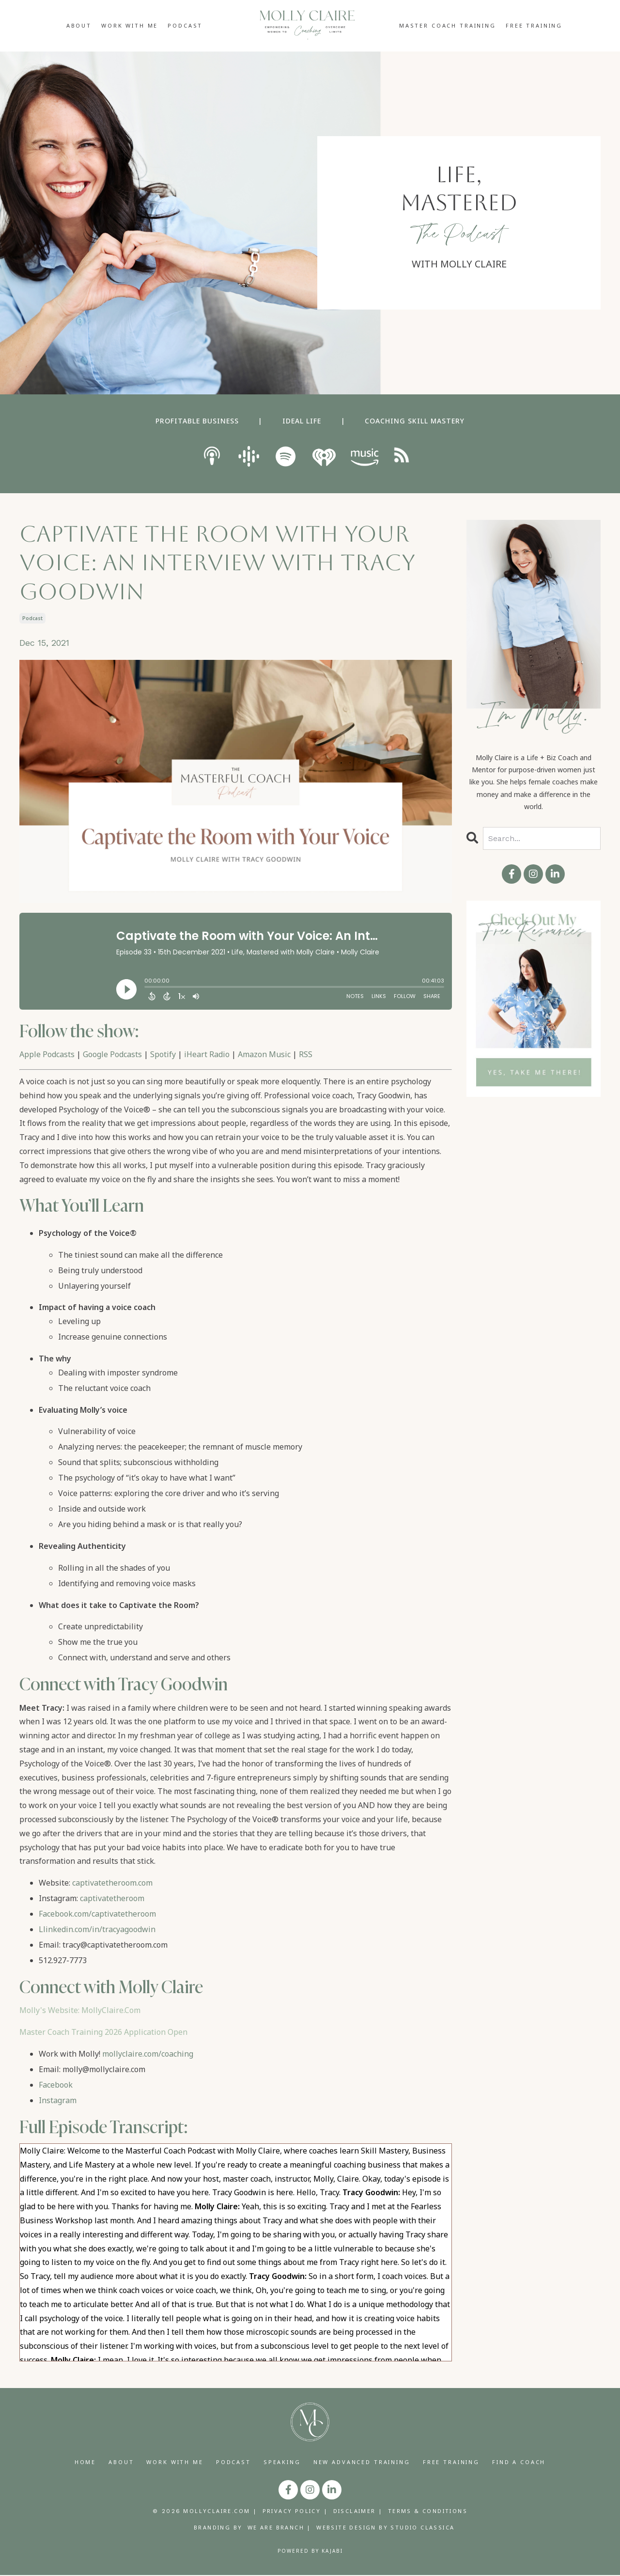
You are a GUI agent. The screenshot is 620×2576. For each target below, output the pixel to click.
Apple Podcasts (47, 1054)
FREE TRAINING (534, 25)
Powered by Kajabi (310, 2551)
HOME (85, 2462)
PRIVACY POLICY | (295, 2511)
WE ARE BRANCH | (279, 2528)
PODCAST (185, 25)
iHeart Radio (207, 1054)
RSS (305, 1054)
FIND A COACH (518, 2462)
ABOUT (79, 25)
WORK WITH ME (129, 25)
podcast (32, 618)
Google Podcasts (112, 1054)
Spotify (163, 1054)
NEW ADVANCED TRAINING (361, 2462)
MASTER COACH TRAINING (447, 25)
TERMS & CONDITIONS (427, 2511)
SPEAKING (282, 2462)
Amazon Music (264, 1054)
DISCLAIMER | (358, 2511)
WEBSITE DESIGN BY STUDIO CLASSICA (385, 2528)
